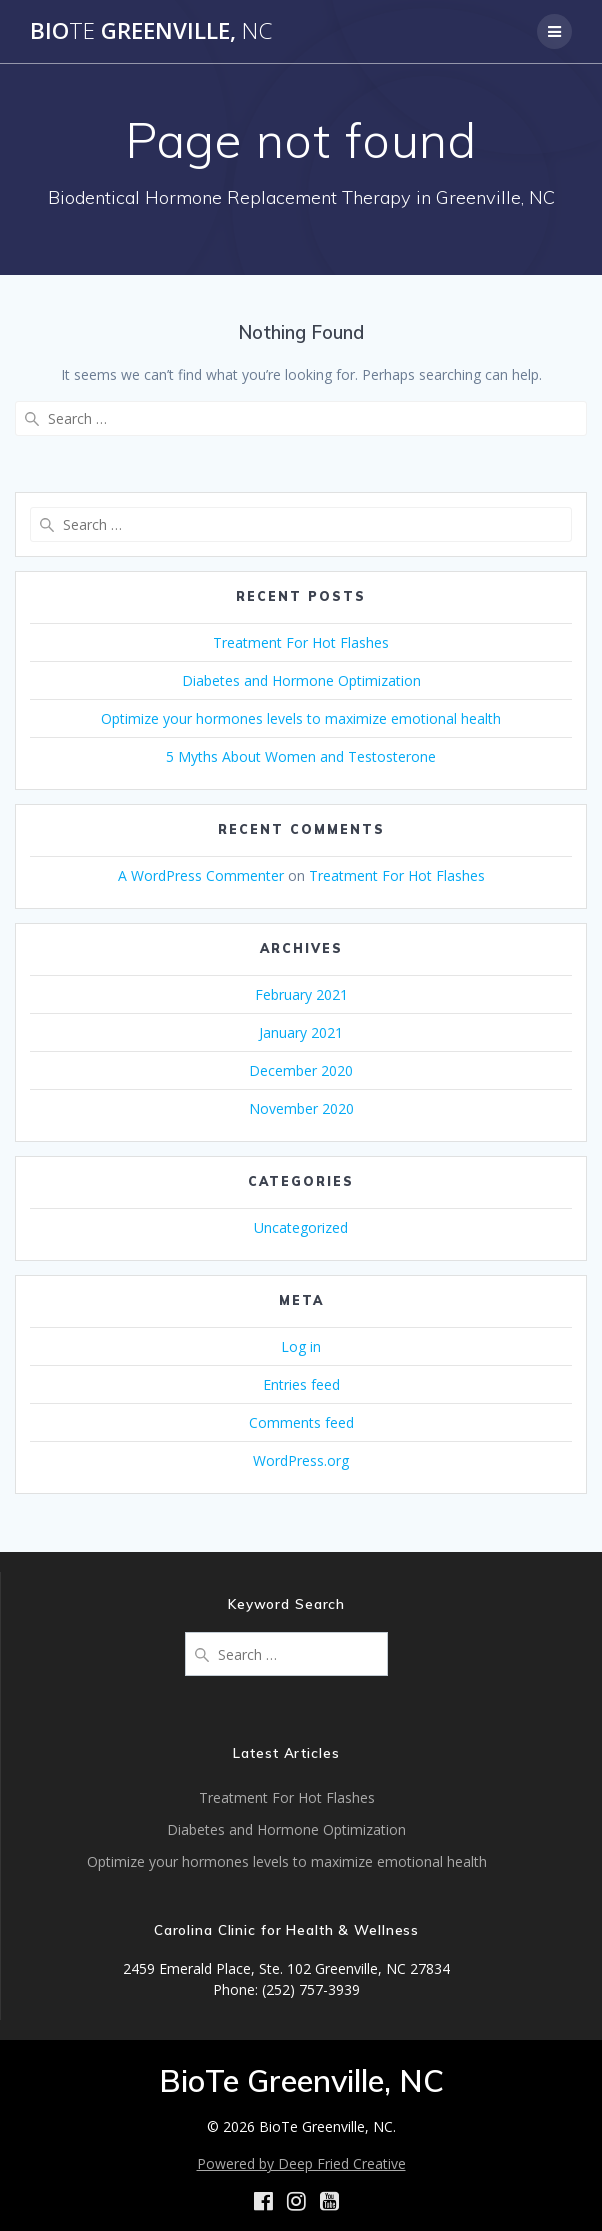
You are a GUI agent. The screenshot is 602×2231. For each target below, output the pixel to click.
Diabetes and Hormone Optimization (301, 680)
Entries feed (301, 1384)
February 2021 (301, 994)
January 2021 (301, 1032)
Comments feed (301, 1422)
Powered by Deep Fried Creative (301, 2163)
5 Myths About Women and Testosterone (301, 756)
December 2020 (301, 1070)
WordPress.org (301, 1460)
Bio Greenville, (151, 31)
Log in (301, 1346)
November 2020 (301, 1108)
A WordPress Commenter (201, 875)
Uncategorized (301, 1227)
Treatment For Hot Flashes (301, 642)
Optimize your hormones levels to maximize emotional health (301, 718)
